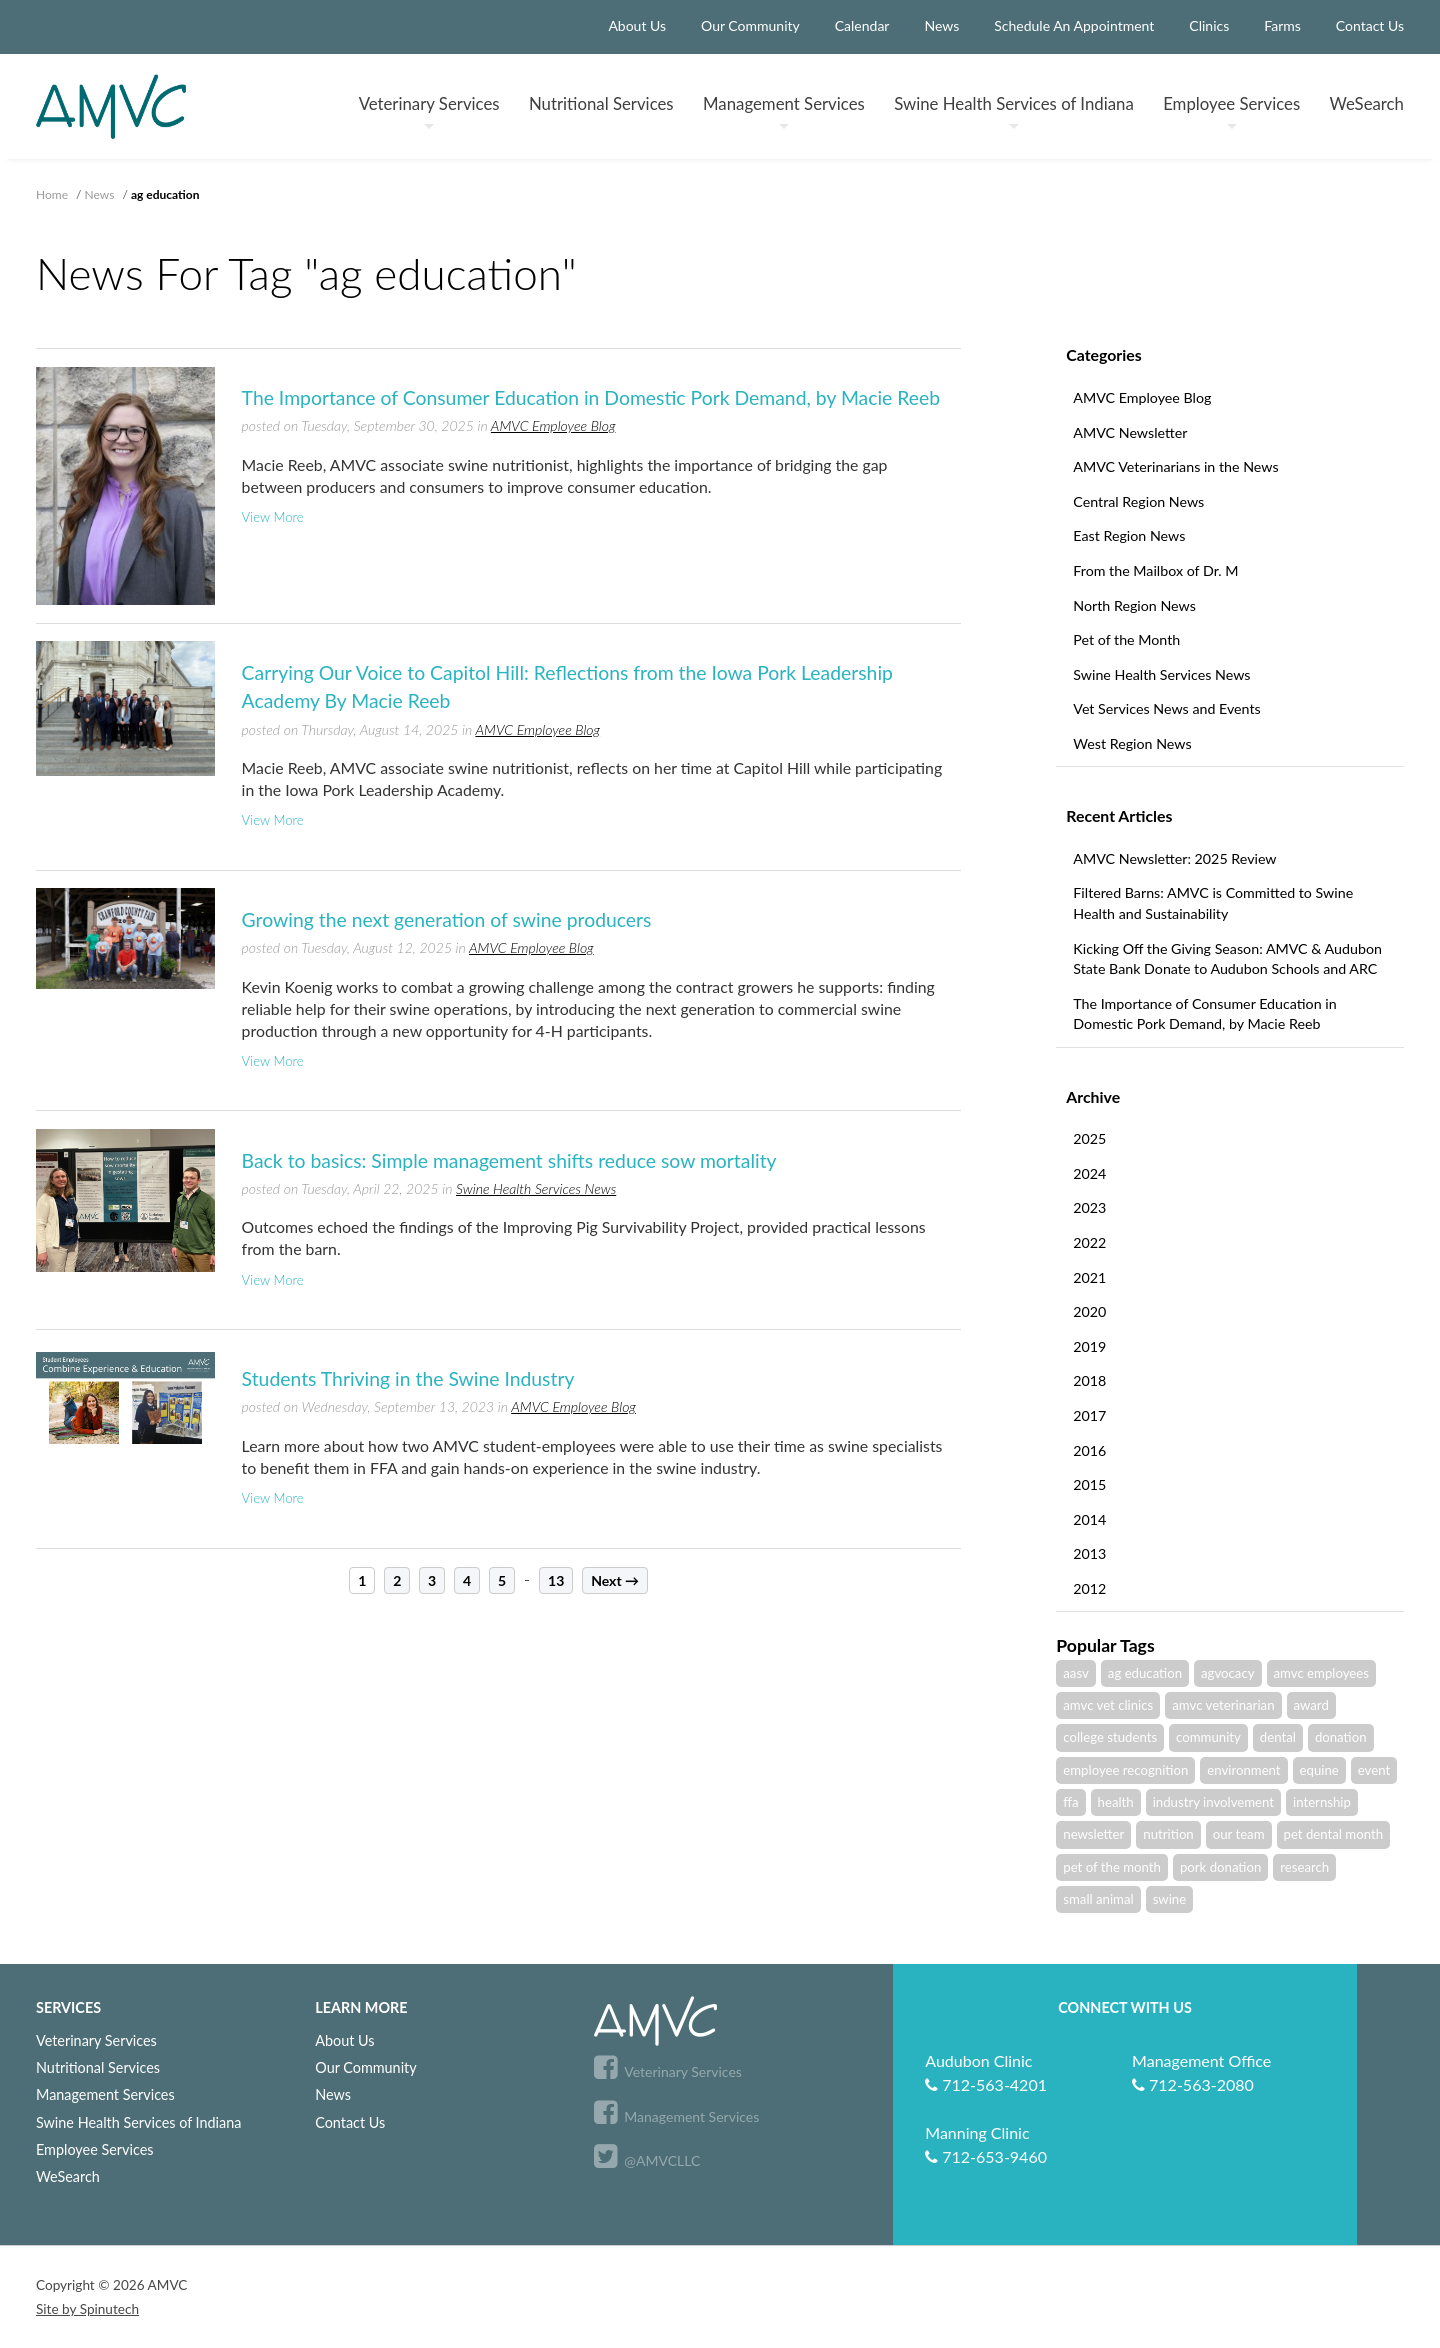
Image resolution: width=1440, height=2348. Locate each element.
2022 (1089, 1242)
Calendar (862, 25)
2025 (1089, 1138)
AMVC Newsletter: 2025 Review (1174, 858)
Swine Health (1014, 111)
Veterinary (429, 111)
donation (1341, 1737)
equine (1319, 1770)
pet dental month (1333, 1834)
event (1374, 1770)
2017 (1089, 1415)
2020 (1089, 1311)
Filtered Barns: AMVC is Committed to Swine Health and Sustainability (1213, 903)
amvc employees (1321, 1673)
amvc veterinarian (1223, 1705)
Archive (1093, 1096)
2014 (1089, 1519)
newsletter (1093, 1834)
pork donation (1220, 1867)
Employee (1231, 111)
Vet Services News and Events (1166, 708)
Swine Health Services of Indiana (138, 2122)
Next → (615, 1580)
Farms (1282, 25)
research (1304, 1867)
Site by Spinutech (87, 2309)
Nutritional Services (98, 2067)
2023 (1089, 1207)
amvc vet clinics (1108, 1705)
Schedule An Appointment (1074, 25)
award (1311, 1705)
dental (1278, 1737)
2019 (1089, 1346)
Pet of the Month (1126, 639)
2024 (1089, 1173)
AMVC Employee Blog (1142, 397)
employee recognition (1125, 1770)
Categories (1103, 354)
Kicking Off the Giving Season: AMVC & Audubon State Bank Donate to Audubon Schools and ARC (1227, 959)
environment (1243, 1770)
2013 (1089, 1553)
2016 (1089, 1450)
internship (1322, 1802)
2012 (1089, 1588)
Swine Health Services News (1161, 674)
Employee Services (94, 2149)
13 (556, 1580)
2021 (1089, 1277)
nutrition (1168, 1834)
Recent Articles (1119, 815)
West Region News (1132, 743)
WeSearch (1367, 103)
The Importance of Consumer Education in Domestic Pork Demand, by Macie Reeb (1204, 1014)
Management (784, 111)
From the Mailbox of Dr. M (1155, 570)
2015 (1089, 1484)
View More (273, 517)
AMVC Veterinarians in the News (1175, 466)
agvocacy (1227, 1673)
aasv (1076, 1673)
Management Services (105, 2094)
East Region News (1129, 535)
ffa (1070, 1802)
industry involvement (1213, 1802)
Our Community (750, 25)
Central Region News (1138, 501)
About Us (637, 25)
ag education (1145, 1673)
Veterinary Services (96, 2040)
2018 (1089, 1380)
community (1208, 1737)
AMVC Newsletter (1130, 432)
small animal (1098, 1899)
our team (1239, 1834)
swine (1170, 1899)
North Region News (1134, 605)
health (1116, 1802)
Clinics (1209, 25)
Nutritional (601, 103)
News (941, 25)
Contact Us (1370, 25)
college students (1110, 1737)
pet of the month (1112, 1867)
